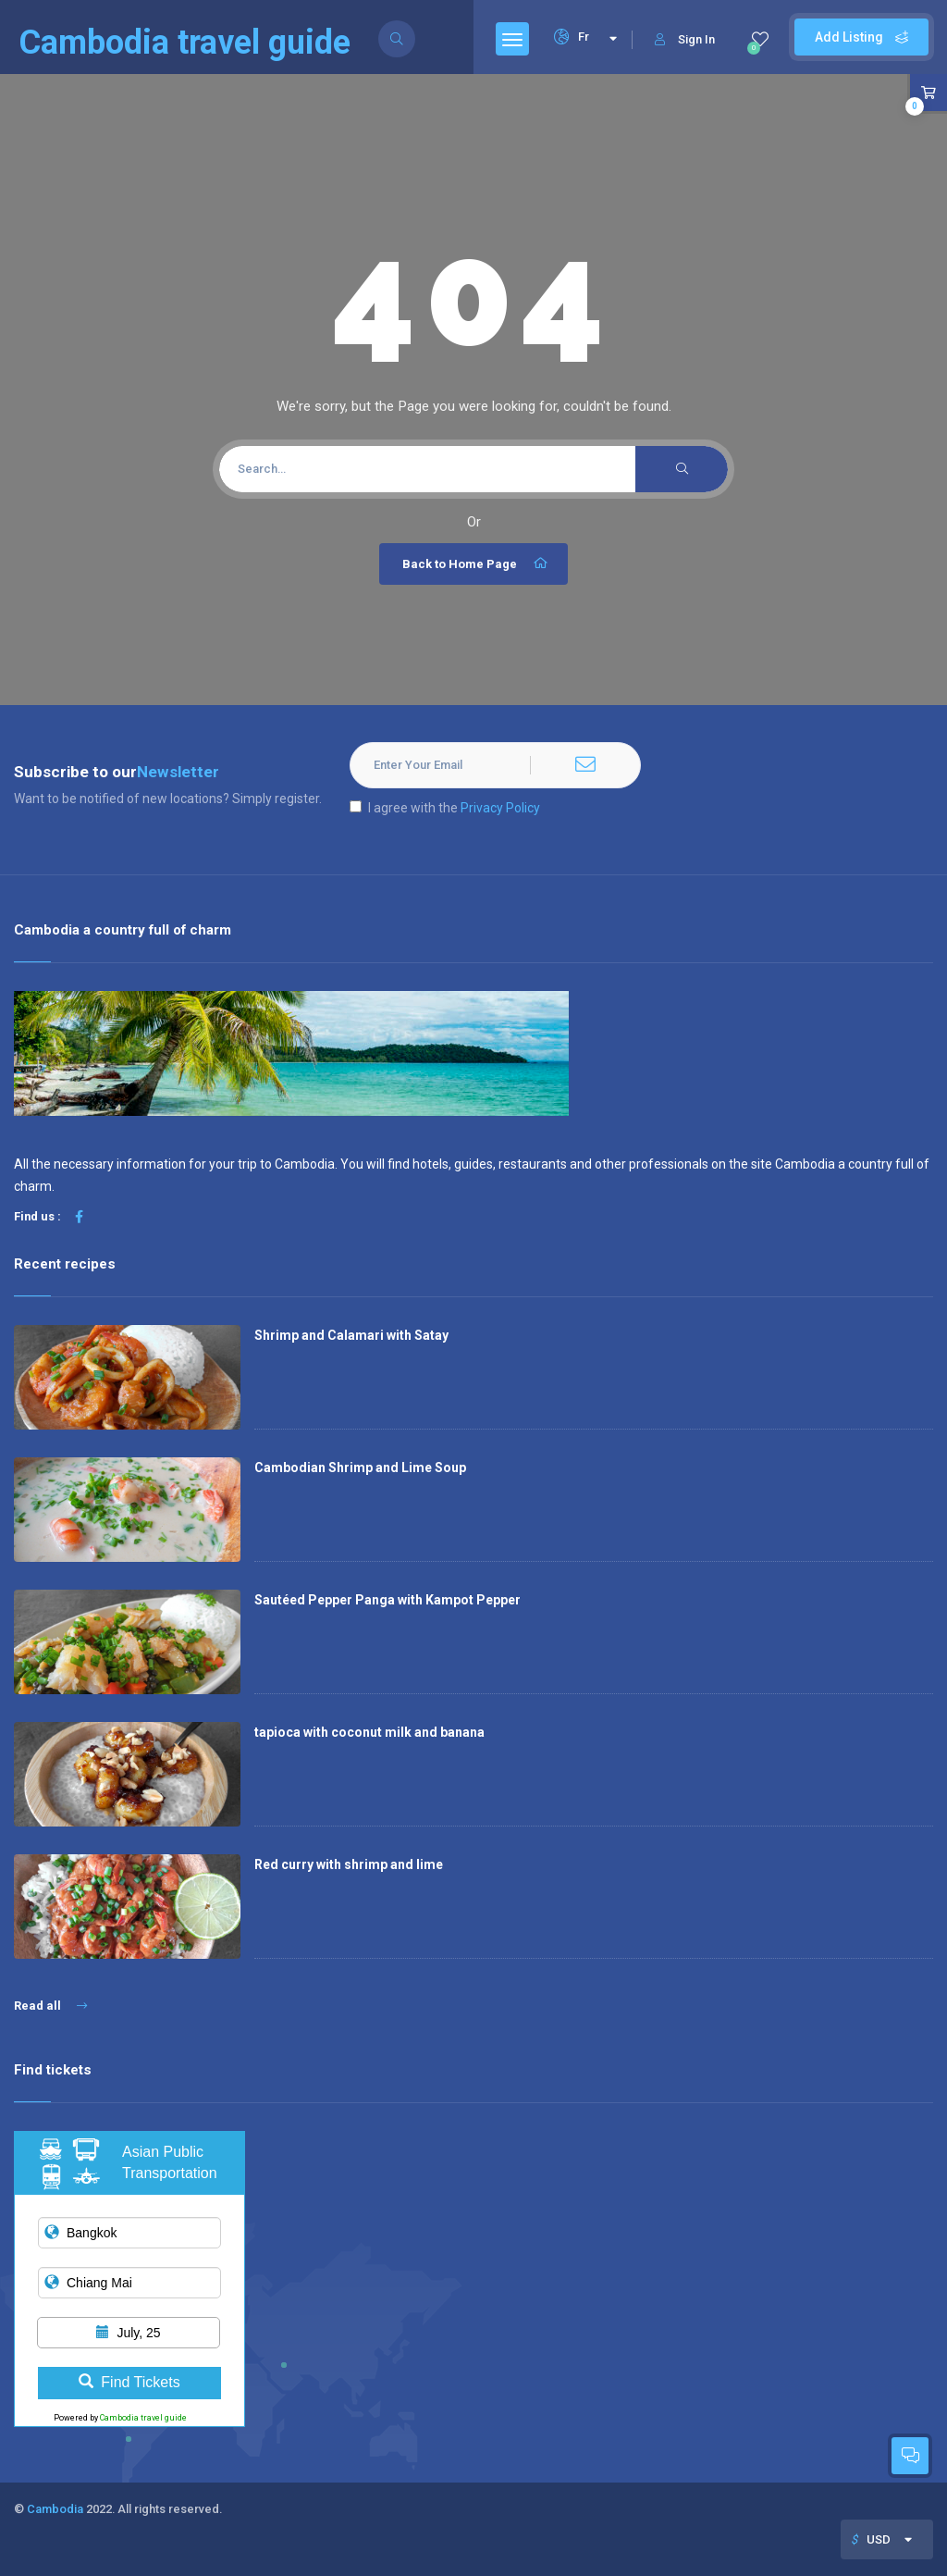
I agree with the (445, 807)
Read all (50, 2005)
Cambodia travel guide (143, 2417)
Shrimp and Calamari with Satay (351, 1335)
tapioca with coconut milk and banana (369, 1732)
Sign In (685, 39)
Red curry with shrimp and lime (348, 1864)
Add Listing (861, 37)
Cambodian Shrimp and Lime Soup (360, 1467)
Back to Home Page (475, 563)
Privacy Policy (500, 807)
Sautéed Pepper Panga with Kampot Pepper (387, 1599)
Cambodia (55, 2509)
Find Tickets (129, 2382)
